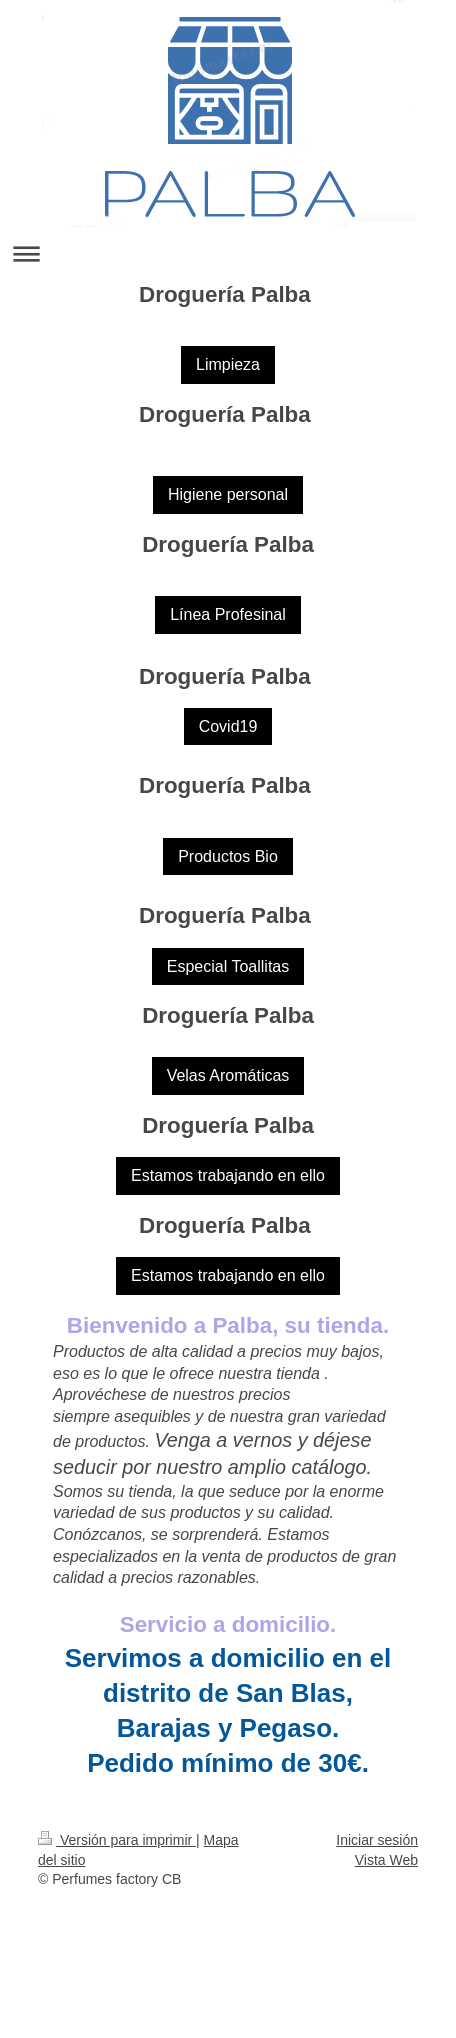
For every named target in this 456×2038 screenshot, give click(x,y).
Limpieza (228, 364)
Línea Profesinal (228, 614)
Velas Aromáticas (228, 1075)
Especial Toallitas (228, 966)
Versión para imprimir (117, 1840)
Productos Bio (228, 856)
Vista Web (386, 1860)
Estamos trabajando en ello (228, 1175)
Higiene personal (228, 494)
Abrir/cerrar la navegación (228, 253)
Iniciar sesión (377, 1840)
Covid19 (228, 726)
